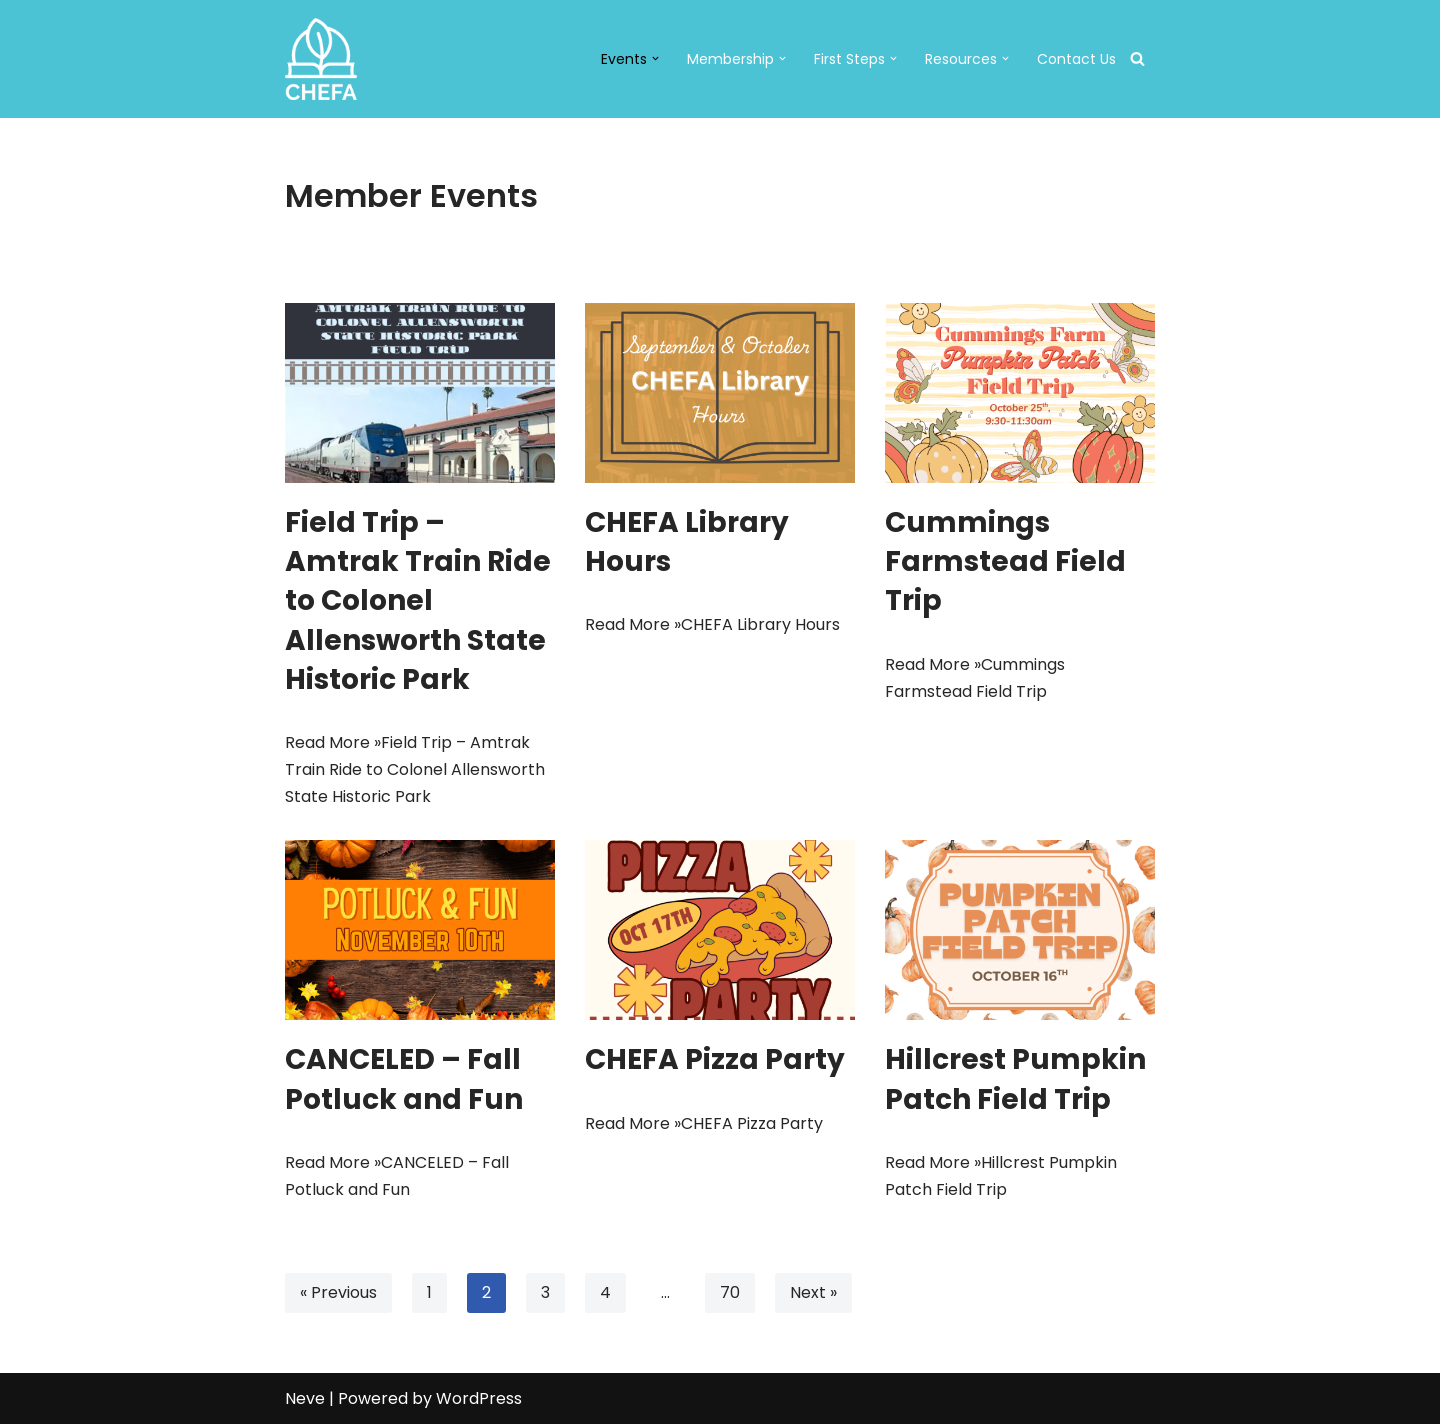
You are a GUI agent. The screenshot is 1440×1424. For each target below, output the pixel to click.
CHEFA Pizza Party (715, 1059)
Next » (813, 1292)
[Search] (1137, 58)
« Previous (338, 1292)
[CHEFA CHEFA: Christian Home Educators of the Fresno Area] (321, 59)
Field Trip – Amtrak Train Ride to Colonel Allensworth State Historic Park (418, 601)
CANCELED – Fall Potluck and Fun (404, 1079)
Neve (305, 1398)
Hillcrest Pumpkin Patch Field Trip (1015, 1079)
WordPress (479, 1398)
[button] (655, 58)
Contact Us (1076, 59)
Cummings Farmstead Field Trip (1005, 561)
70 (730, 1292)
